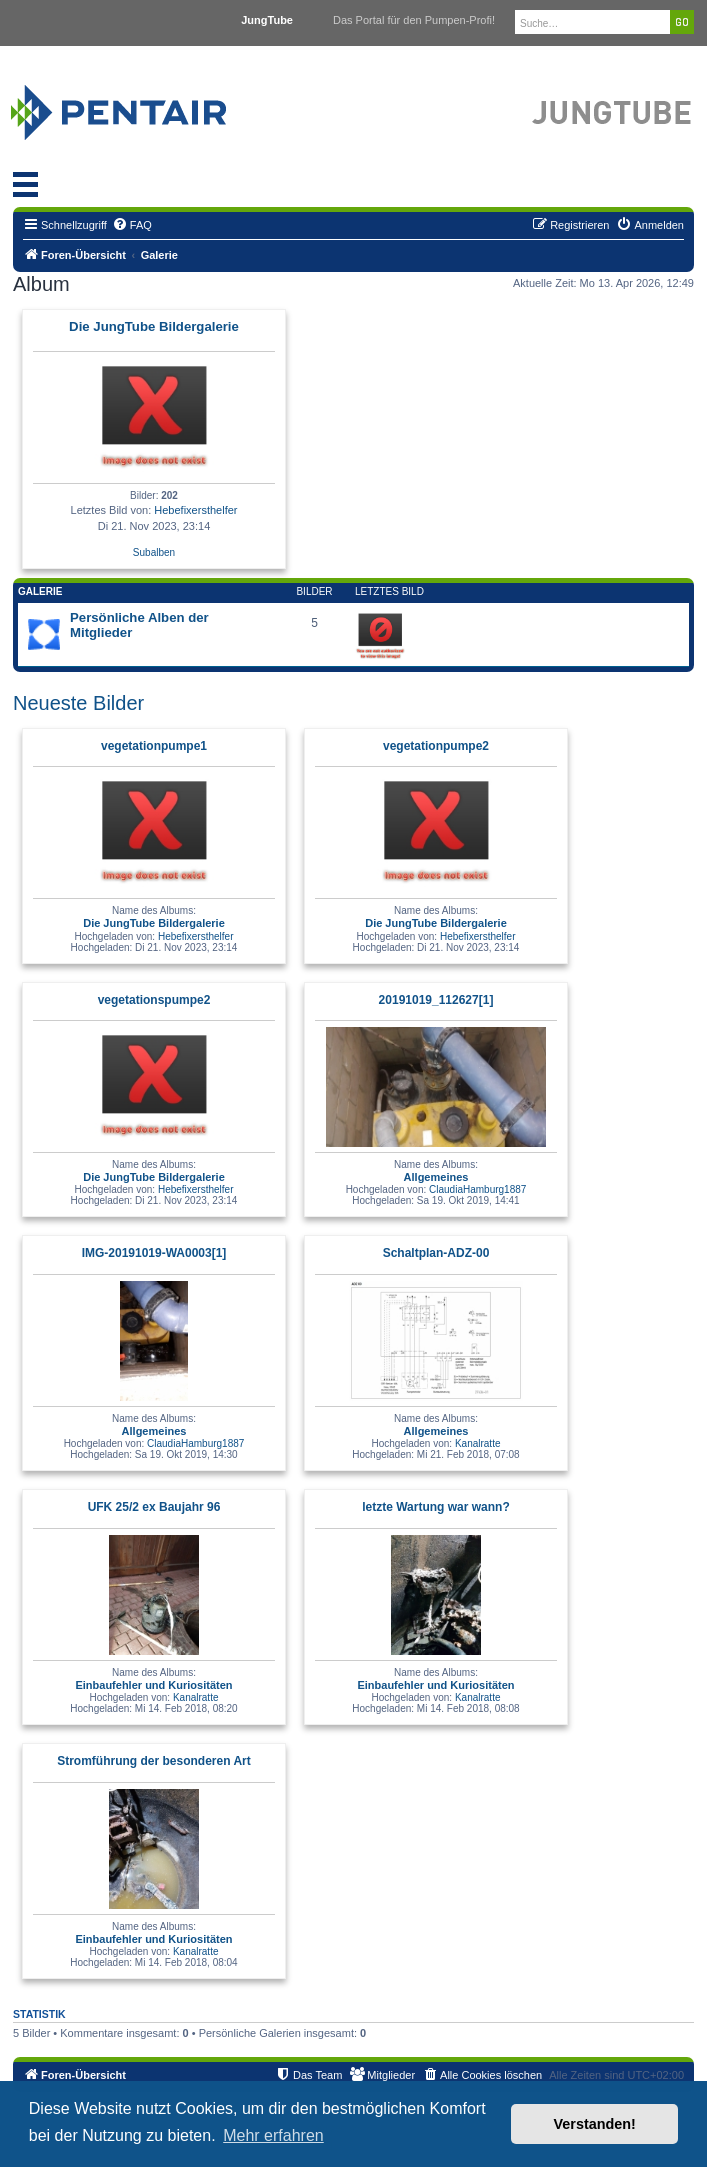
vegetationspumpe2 (154, 1000)
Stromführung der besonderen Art (154, 1761)
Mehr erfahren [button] (273, 2135)
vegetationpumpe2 (436, 746)
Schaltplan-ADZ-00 (436, 1253)
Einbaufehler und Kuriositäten (153, 1685)
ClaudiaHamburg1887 (477, 1189)
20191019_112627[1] (436, 1000)
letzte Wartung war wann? (436, 1507)
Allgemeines (436, 1177)
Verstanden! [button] (595, 2124)
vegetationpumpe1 (154, 746)
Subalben (154, 552)
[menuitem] (132, 225)
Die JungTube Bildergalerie (154, 326)
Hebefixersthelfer (195, 510)
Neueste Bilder (78, 703)
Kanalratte (478, 1443)
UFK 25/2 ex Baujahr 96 (154, 1507)
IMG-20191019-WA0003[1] (154, 1253)
